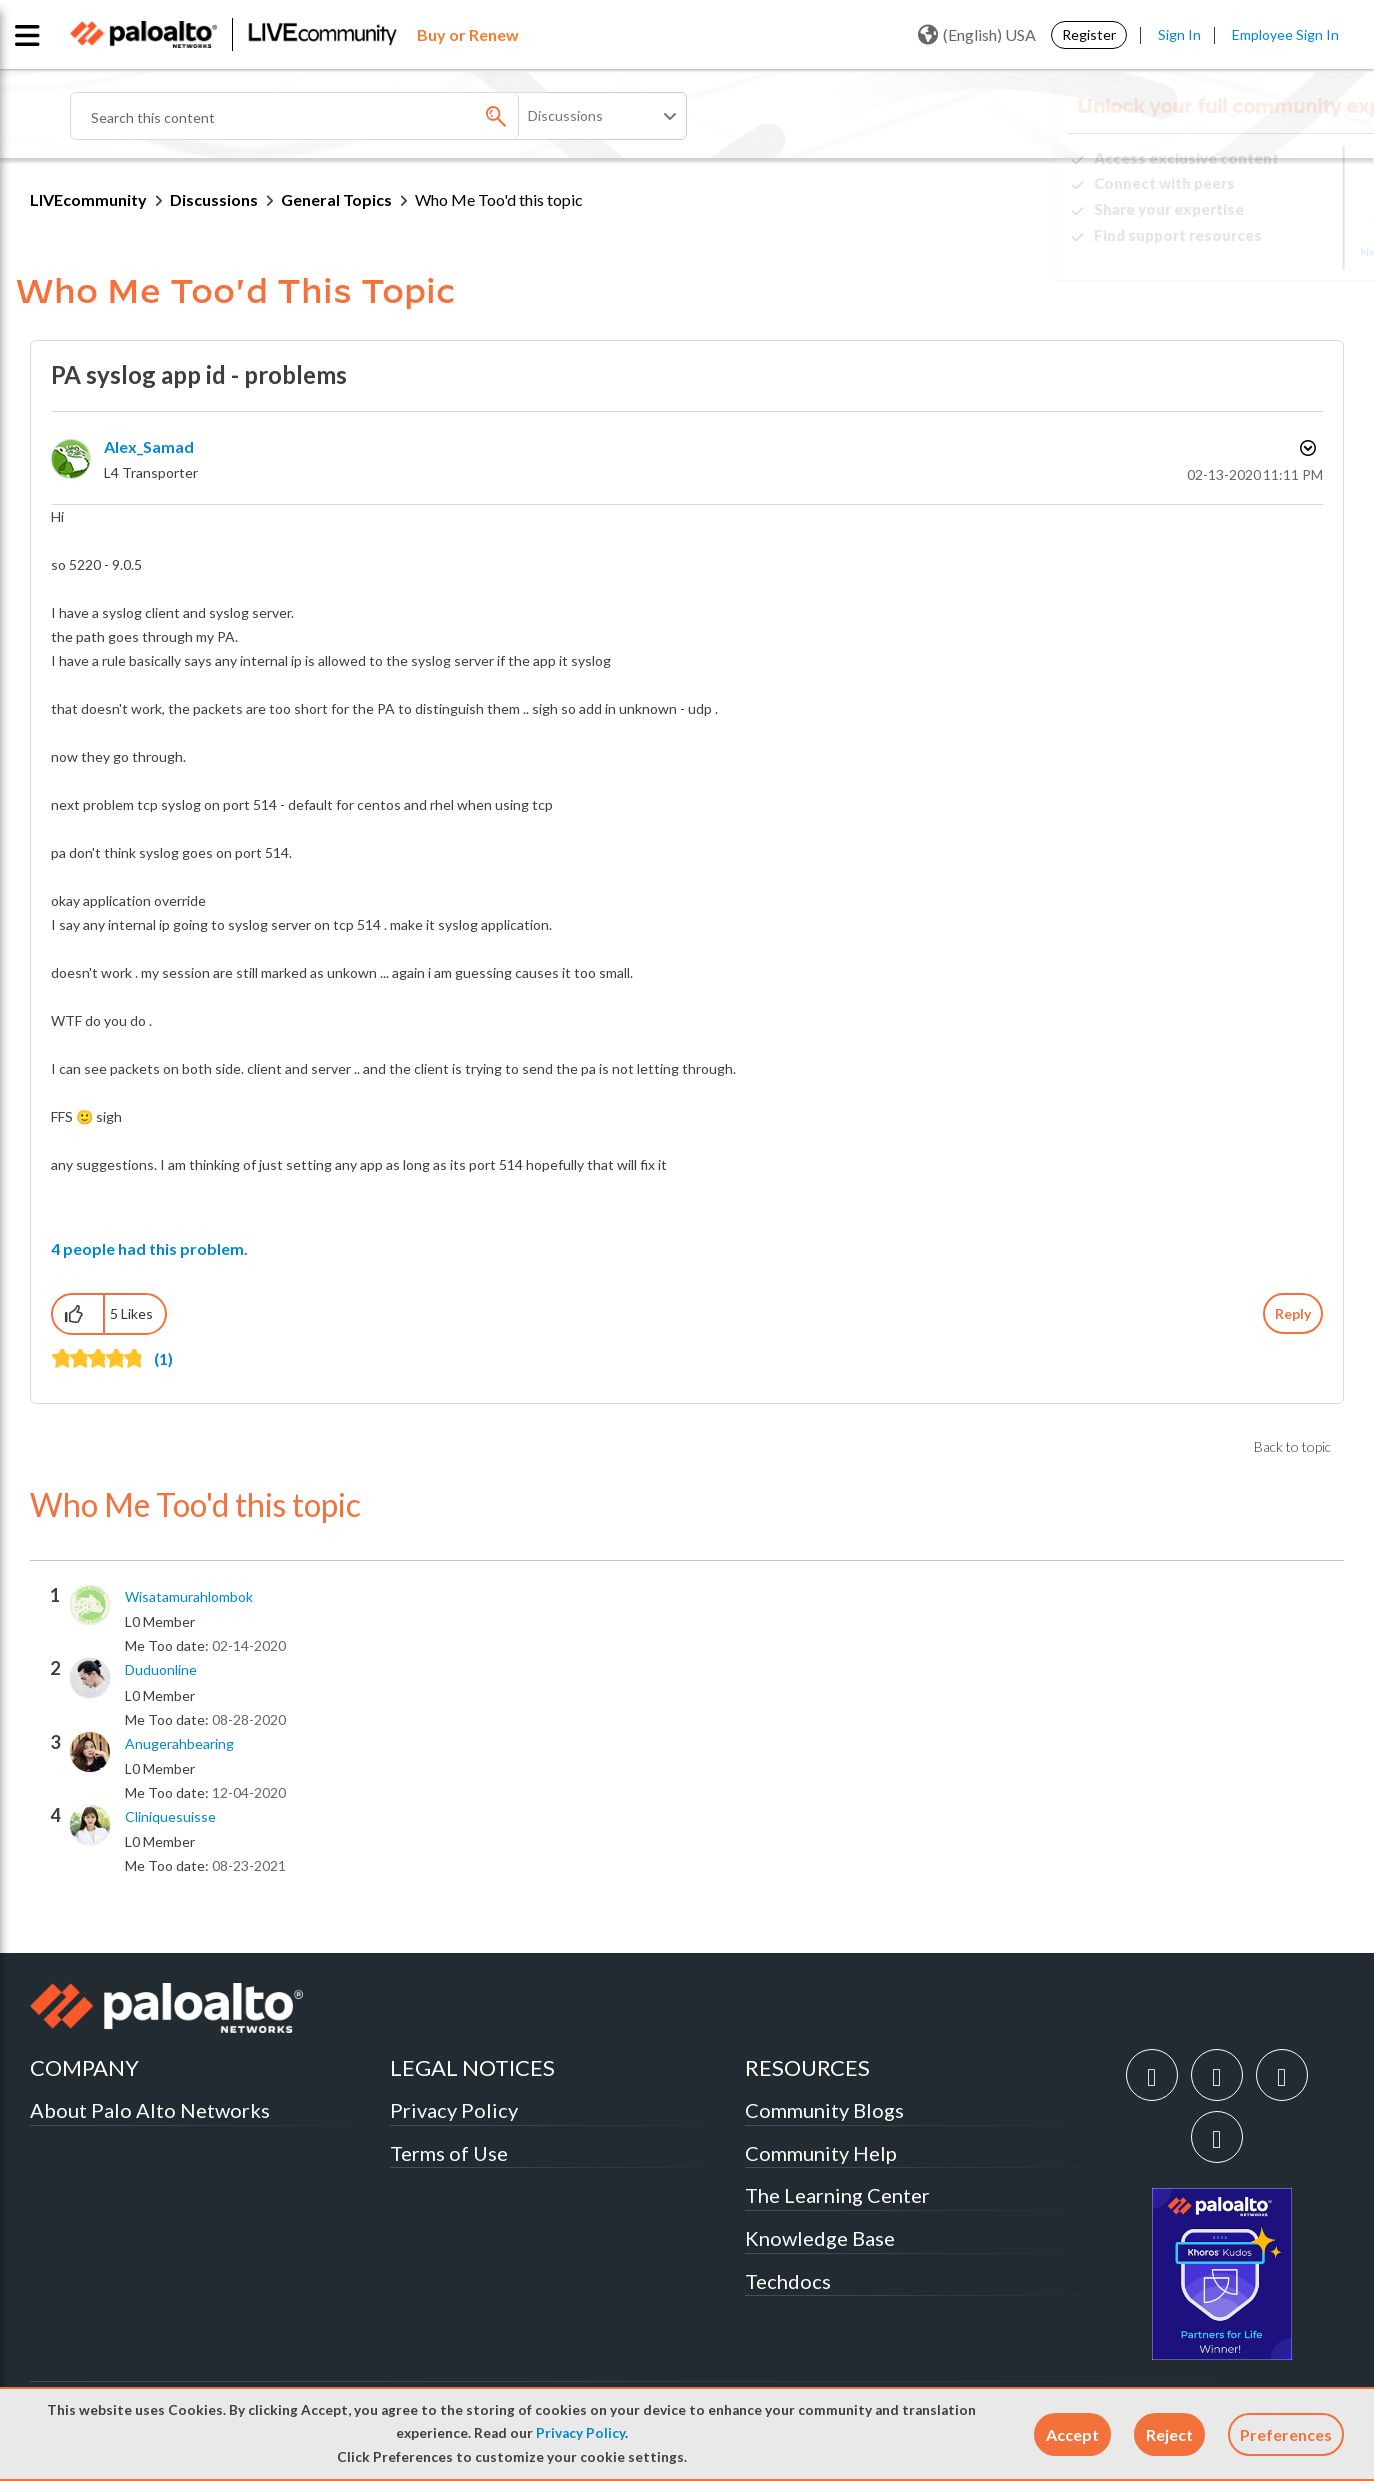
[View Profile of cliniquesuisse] (170, 1817)
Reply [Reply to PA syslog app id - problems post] (1293, 1313)
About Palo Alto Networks (150, 2110)
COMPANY (84, 2067)
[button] (1072, 2434)
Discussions (214, 199)
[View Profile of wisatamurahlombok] (189, 1597)
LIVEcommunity (88, 199)
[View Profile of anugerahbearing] (179, 1744)
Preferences (1286, 2434)
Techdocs (788, 2281)
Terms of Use (449, 2153)
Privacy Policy (580, 2433)
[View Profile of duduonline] (161, 1670)
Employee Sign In (1285, 34)
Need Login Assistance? (1254, 251)
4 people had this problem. (149, 1248)
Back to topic (1292, 1446)
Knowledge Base (820, 2238)
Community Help (821, 2153)
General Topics (336, 199)
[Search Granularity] (604, 116)
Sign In (1179, 34)
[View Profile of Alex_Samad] (149, 446)
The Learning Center (837, 2195)
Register (1089, 34)
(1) (163, 1358)
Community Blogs (824, 2110)
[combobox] (310, 116)
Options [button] (1306, 448)
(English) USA (977, 35)
